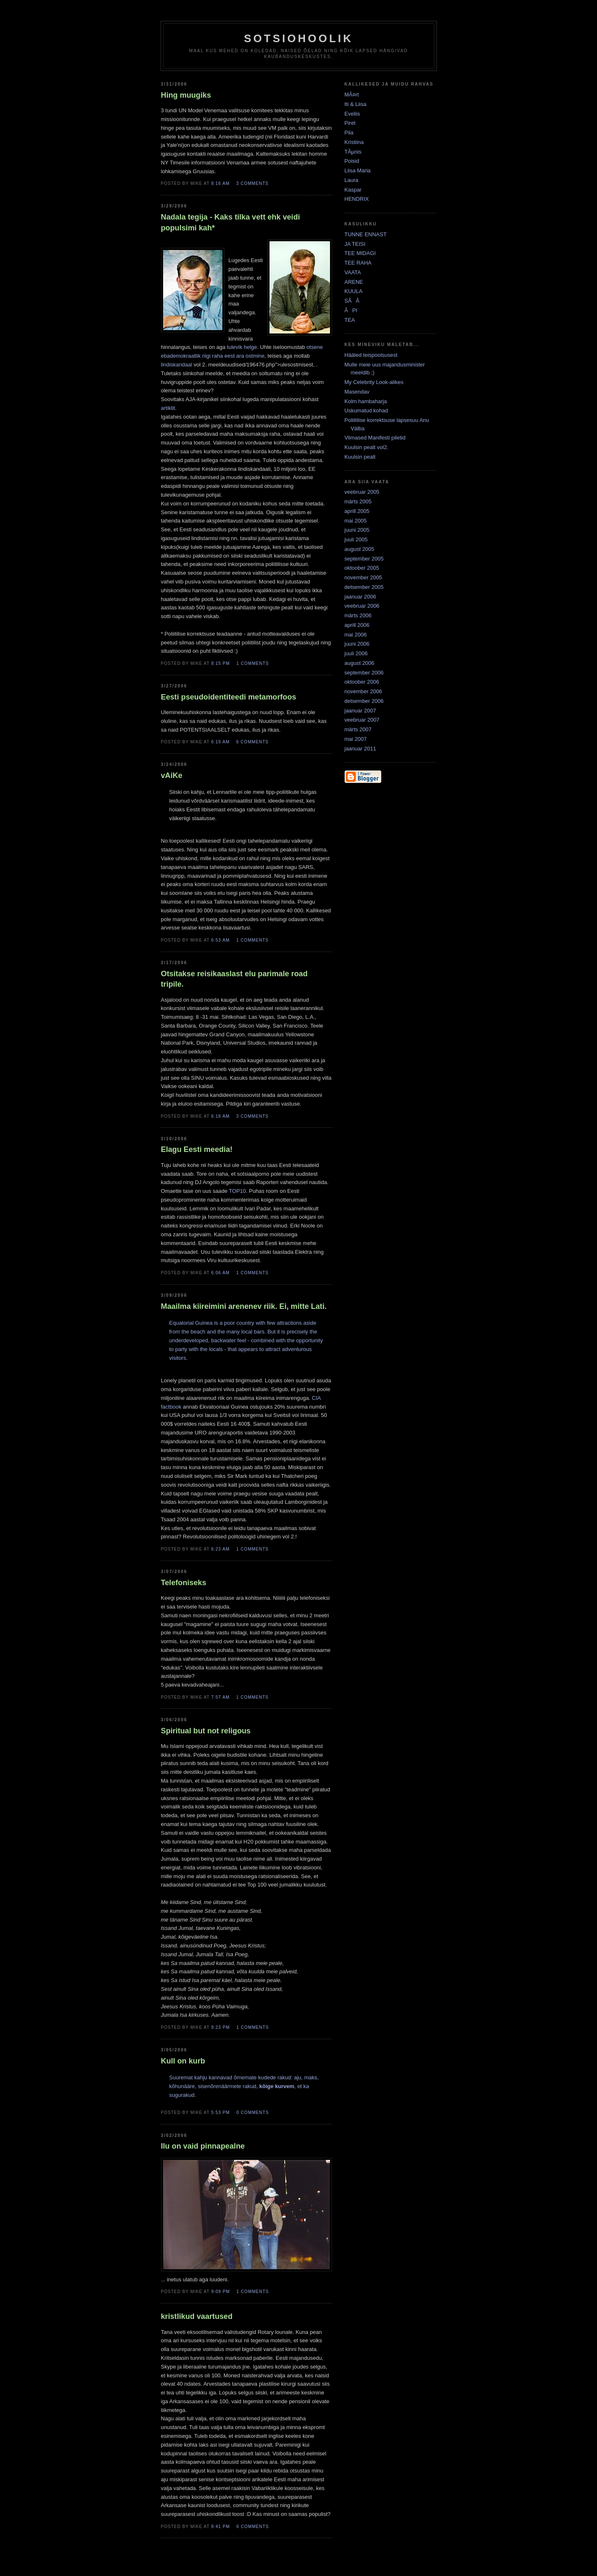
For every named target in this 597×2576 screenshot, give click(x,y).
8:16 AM (220, 183)
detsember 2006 (364, 701)
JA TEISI (355, 244)
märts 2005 (358, 501)
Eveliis (352, 114)
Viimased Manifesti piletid (375, 437)
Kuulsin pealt (360, 457)
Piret (350, 123)
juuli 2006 (356, 653)
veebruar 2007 (362, 720)
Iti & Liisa (356, 104)
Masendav (357, 392)
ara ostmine (250, 356)
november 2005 (363, 577)
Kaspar (353, 190)
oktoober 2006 (362, 682)
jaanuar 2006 (360, 596)
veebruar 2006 (362, 606)
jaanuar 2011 (360, 748)
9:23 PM (220, 2027)
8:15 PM (220, 663)
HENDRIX (357, 199)
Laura (351, 180)
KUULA (354, 291)
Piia (349, 132)
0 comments (253, 2112)
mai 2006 (356, 634)
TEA (350, 320)
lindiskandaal (176, 364)
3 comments (252, 183)
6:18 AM (220, 1116)
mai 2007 (356, 739)
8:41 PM (220, 2526)
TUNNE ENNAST (366, 234)
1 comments (253, 663)
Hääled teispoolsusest (371, 355)
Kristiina (354, 142)
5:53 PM (220, 2112)
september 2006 (364, 672)
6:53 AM (220, 940)
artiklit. (169, 408)
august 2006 (360, 663)
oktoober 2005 (362, 568)
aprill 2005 (357, 511)
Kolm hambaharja (366, 401)
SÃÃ (354, 301)
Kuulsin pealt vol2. (367, 447)
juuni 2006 (357, 644)
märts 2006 (358, 615)
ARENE (354, 282)
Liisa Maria (358, 170)
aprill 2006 (357, 625)
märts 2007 (358, 729)
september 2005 (364, 559)
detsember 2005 (364, 587)
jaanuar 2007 (360, 710)
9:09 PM (220, 2291)
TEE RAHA (358, 263)
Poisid (352, 161)
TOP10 (237, 1191)
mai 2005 (356, 521)
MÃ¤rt (352, 94)
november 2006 (363, 691)
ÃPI (351, 310)
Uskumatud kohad (366, 410)
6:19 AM (220, 742)
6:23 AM (220, 1549)
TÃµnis (353, 152)
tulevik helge (242, 347)
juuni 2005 (357, 530)
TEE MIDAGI (360, 253)
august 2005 (360, 549)
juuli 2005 (356, 539)
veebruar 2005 (362, 492)
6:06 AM (220, 1272)
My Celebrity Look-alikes (374, 382)
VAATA (353, 272)
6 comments (252, 742)
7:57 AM (220, 1697)
